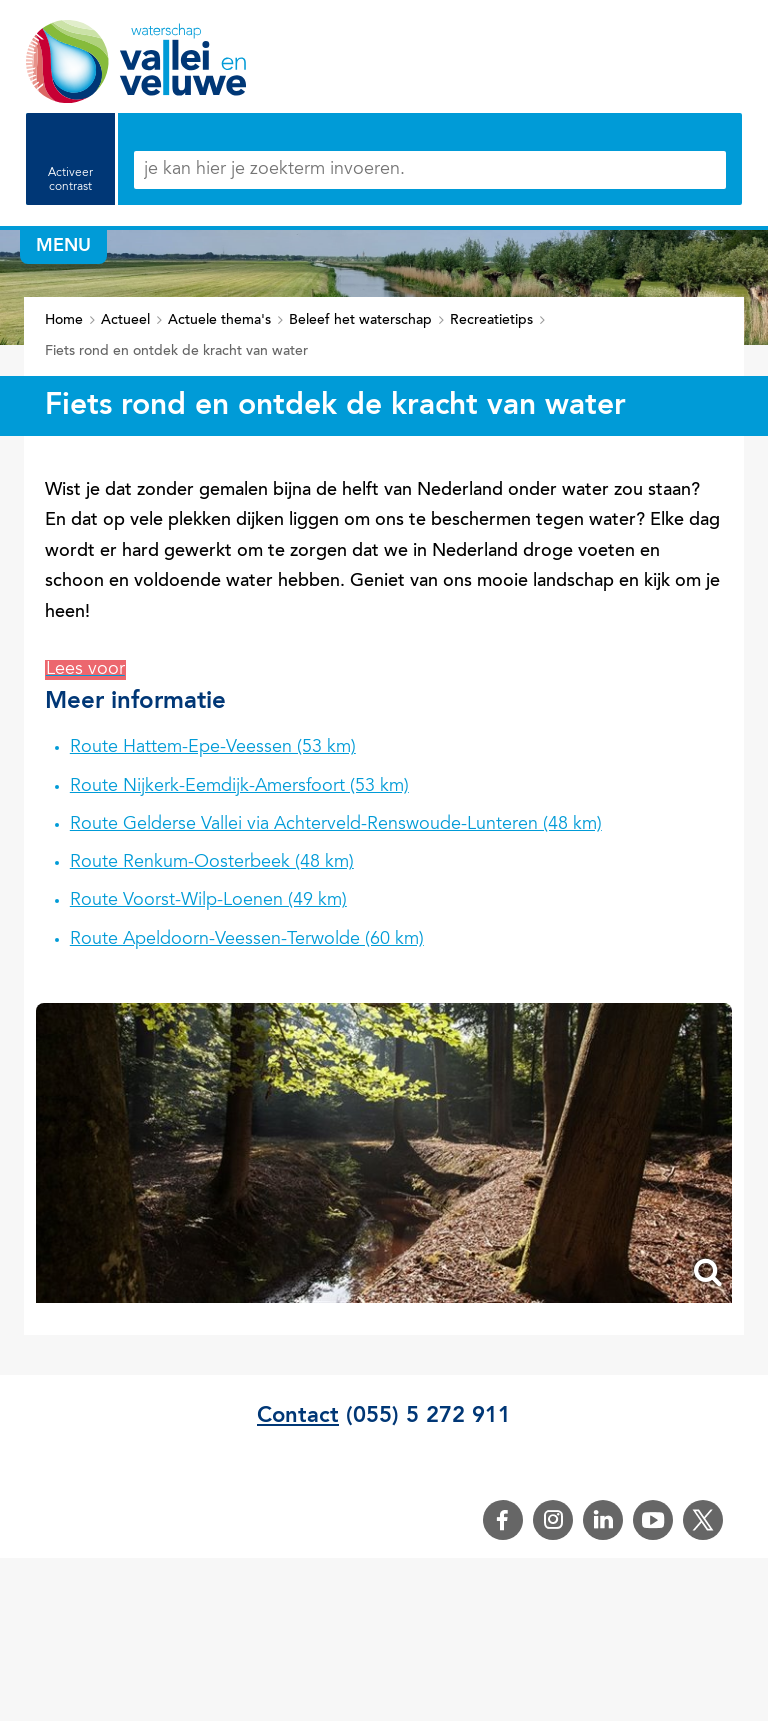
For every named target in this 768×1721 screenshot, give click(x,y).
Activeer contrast (70, 180)
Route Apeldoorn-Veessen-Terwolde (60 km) (247, 940)
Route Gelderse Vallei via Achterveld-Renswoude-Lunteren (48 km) (336, 825)
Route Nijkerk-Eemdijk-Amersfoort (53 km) (239, 787)
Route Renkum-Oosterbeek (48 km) (212, 863)
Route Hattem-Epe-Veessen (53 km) (213, 748)
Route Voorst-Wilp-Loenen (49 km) (208, 901)
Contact (298, 1416)
